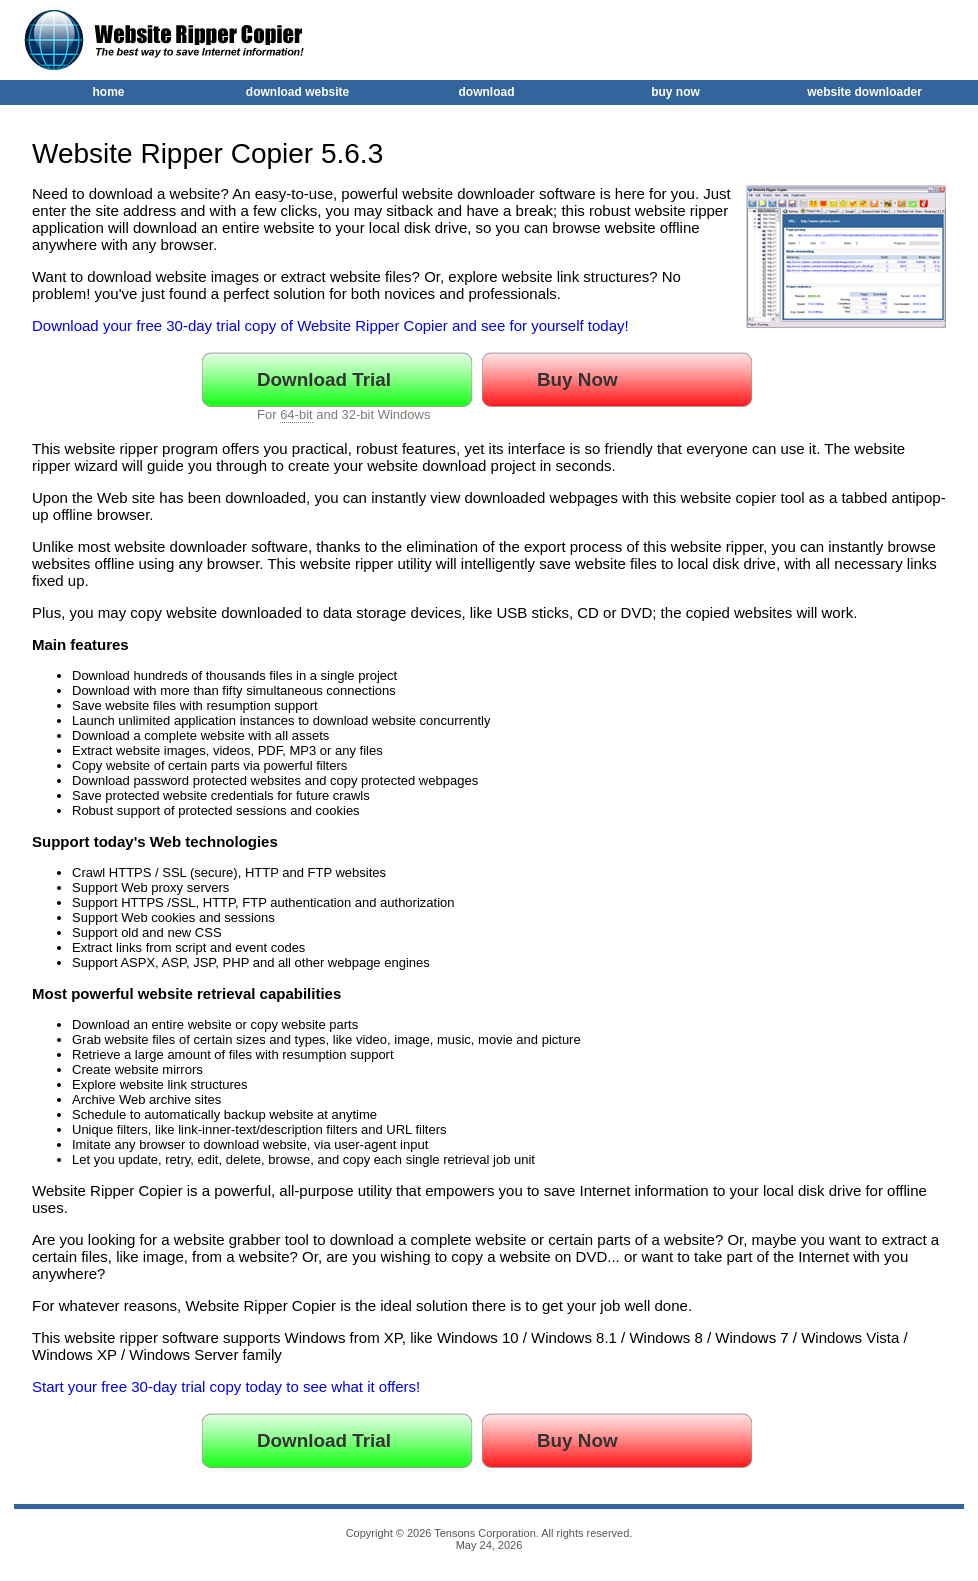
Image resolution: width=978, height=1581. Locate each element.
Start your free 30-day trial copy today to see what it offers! (226, 1386)
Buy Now (577, 379)
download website (297, 92)
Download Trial (324, 379)
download (487, 92)
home (108, 92)
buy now (675, 92)
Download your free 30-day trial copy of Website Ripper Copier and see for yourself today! (330, 325)
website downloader (864, 92)
